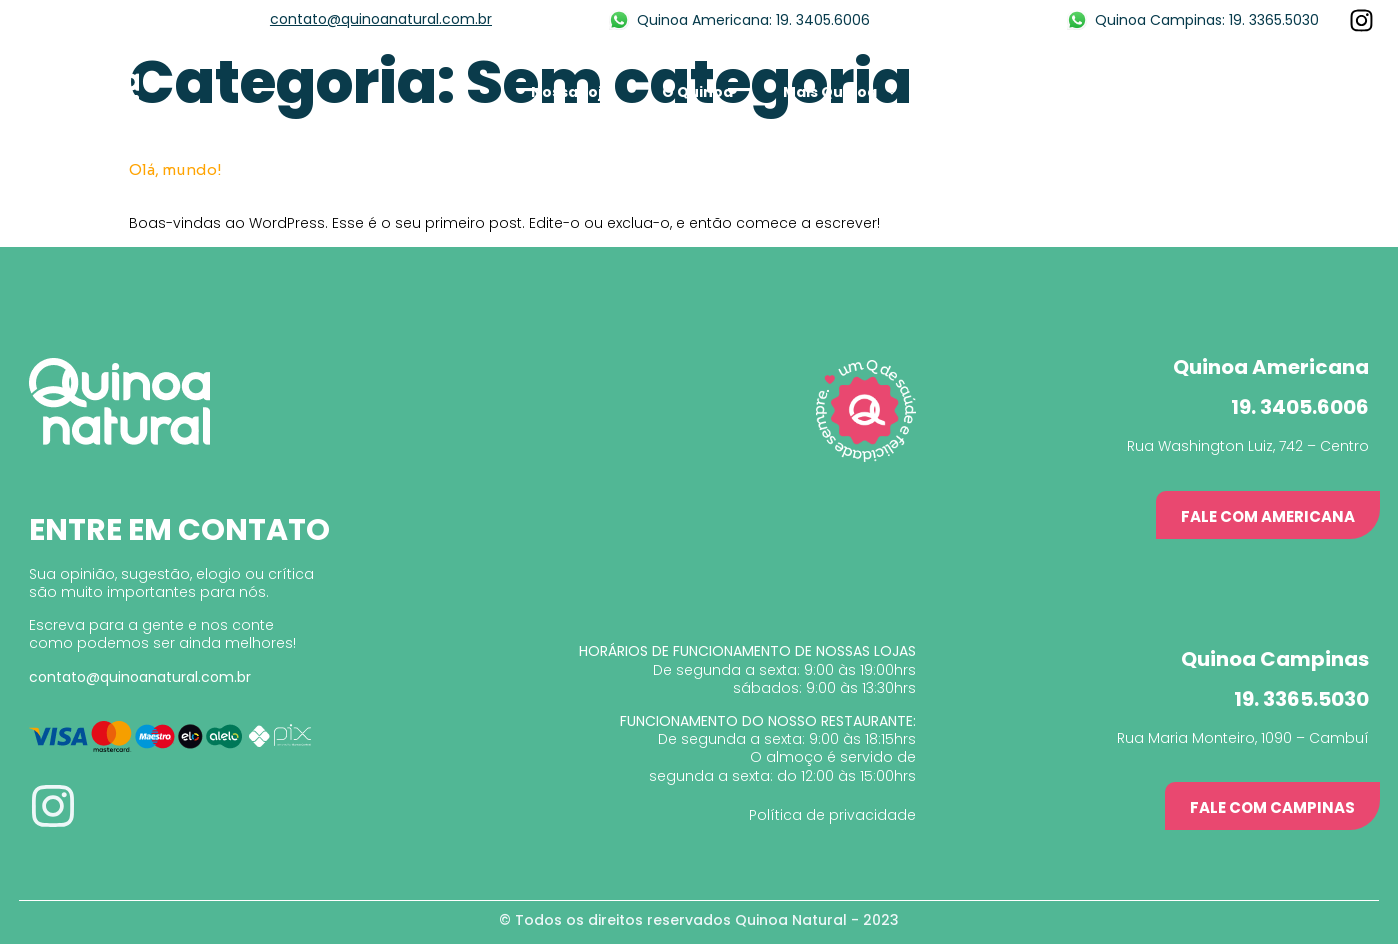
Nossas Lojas (1205, 92)
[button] (1268, 515)
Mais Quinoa (839, 92)
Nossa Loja (571, 92)
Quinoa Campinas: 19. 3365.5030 (1207, 20)
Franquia (1072, 92)
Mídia (967, 92)
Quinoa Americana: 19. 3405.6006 (753, 20)
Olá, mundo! (175, 169)
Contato (1336, 92)
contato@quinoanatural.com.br (381, 19)
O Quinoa (697, 92)
